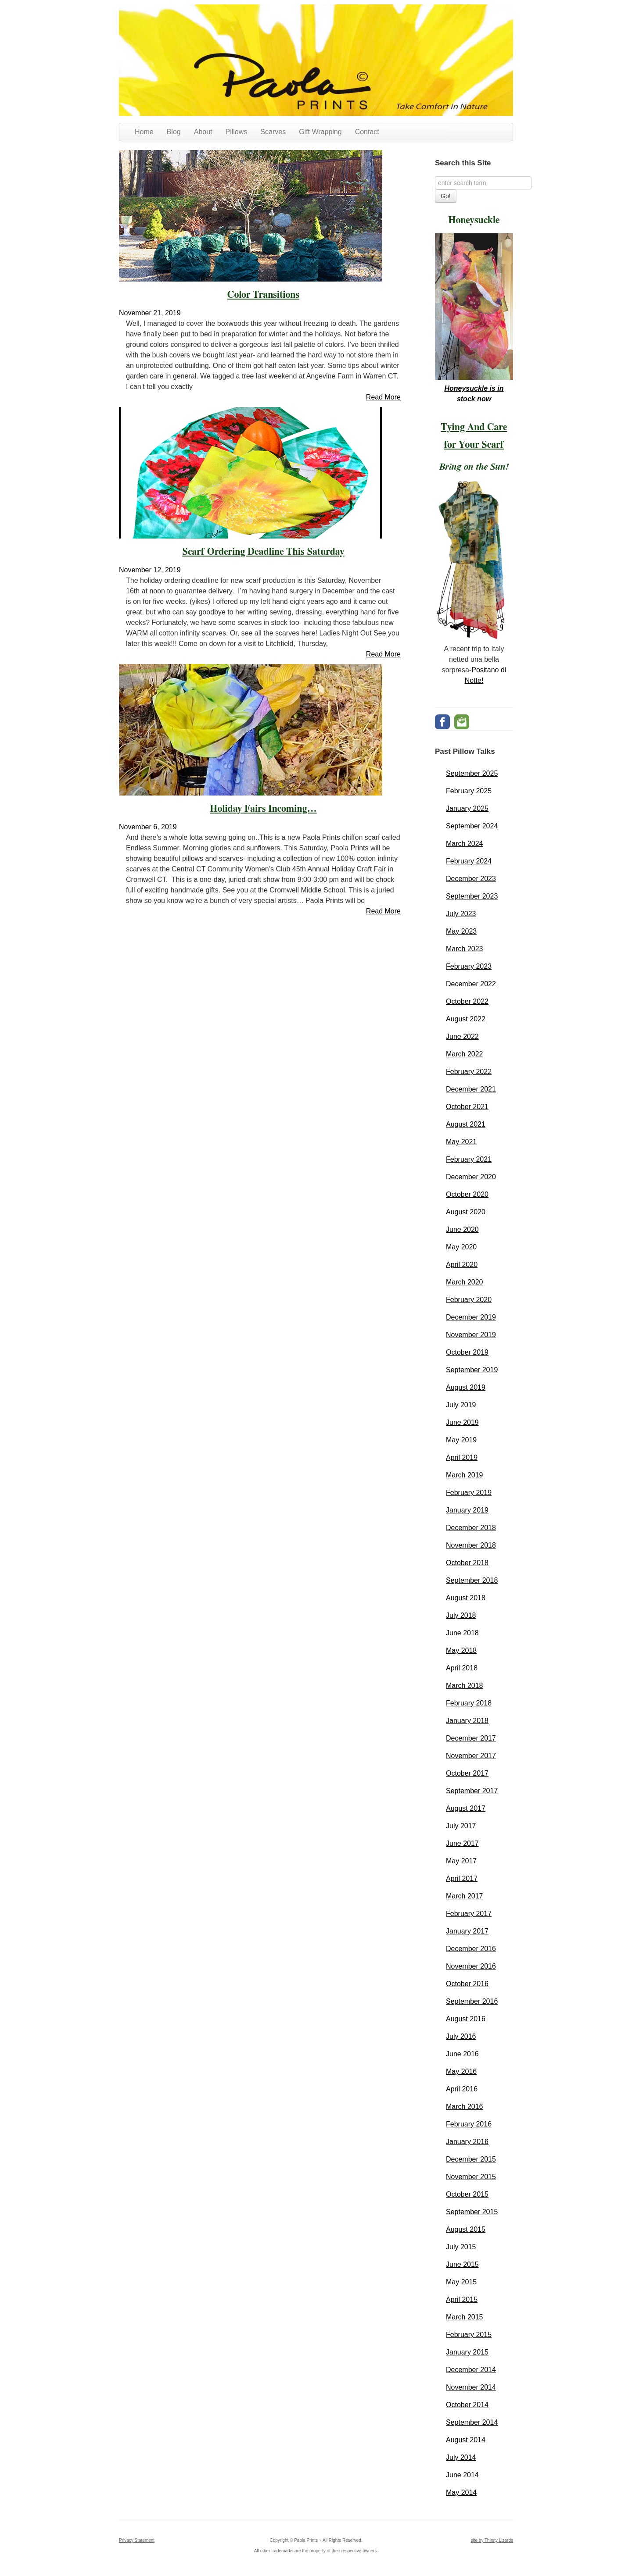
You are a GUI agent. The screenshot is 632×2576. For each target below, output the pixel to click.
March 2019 (464, 1475)
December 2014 (471, 2369)
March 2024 (464, 843)
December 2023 (471, 878)
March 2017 (464, 1896)
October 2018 (467, 1562)
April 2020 (462, 1264)
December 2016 (471, 1948)
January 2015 (467, 2352)
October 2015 (467, 2194)
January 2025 (467, 808)
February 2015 (469, 2334)
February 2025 (469, 791)
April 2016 (462, 2089)
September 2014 (472, 2422)
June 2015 (462, 2264)
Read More (383, 397)
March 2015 (464, 2317)
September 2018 (472, 1580)
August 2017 (465, 1808)
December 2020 (471, 1177)
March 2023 (464, 949)
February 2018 (469, 1703)
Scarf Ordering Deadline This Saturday (263, 552)
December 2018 (471, 1527)
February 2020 (469, 1299)
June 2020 (462, 1229)
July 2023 (461, 913)
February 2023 (469, 966)
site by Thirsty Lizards (491, 2540)
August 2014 (465, 2440)
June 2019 (462, 1422)
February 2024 (469, 861)
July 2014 (461, 2457)
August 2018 (465, 1598)
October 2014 (467, 2404)
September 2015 (472, 2212)
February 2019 (469, 1492)
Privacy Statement (136, 2540)
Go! (446, 196)
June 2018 (462, 1633)
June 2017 (462, 1843)
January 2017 (467, 1931)
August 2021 (465, 1124)
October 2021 (467, 1106)
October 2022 (467, 1001)
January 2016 (467, 2141)
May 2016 (461, 2071)
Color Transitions (263, 295)
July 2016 (461, 2036)
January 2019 (467, 1510)
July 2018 (461, 1615)
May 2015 (461, 2282)
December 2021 (471, 1089)
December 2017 (471, 1738)
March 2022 (464, 1054)
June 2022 (462, 1036)
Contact (367, 132)
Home (144, 132)
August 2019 (465, 1387)
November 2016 (471, 1966)
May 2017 (461, 1861)
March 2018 (464, 1685)
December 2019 (471, 1317)
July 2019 (461, 1405)
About (203, 132)
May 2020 (461, 1247)
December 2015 (471, 2159)
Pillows (237, 132)
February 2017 (469, 1913)
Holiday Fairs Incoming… (263, 808)
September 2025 (472, 773)
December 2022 (471, 984)
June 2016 (462, 2054)
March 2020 (464, 1282)
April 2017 (462, 1878)
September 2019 (472, 1370)
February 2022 (469, 1071)
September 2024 (472, 826)
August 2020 (465, 1212)
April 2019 (462, 1457)
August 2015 (465, 2229)
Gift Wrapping (320, 132)
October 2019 (467, 1352)
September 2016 (472, 2001)
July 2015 (461, 2247)
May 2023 (461, 931)
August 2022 (465, 1019)
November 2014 (471, 2387)
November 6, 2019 (148, 827)
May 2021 (461, 1141)
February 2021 (469, 1159)
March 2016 (464, 2106)
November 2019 (471, 1334)
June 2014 (462, 2475)
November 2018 (471, 1545)
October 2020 (467, 1194)
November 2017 (471, 1755)
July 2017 (461, 1826)
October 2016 (467, 1983)
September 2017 (472, 1791)
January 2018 (467, 1720)
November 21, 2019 (150, 313)
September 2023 (472, 896)
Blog (174, 132)
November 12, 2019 (150, 570)
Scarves (273, 132)
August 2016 (465, 2019)
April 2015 (462, 2299)
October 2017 (467, 1773)
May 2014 (461, 2492)
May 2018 (461, 1650)
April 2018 (462, 1668)
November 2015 (471, 2176)
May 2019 (461, 1440)
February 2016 (469, 2124)
